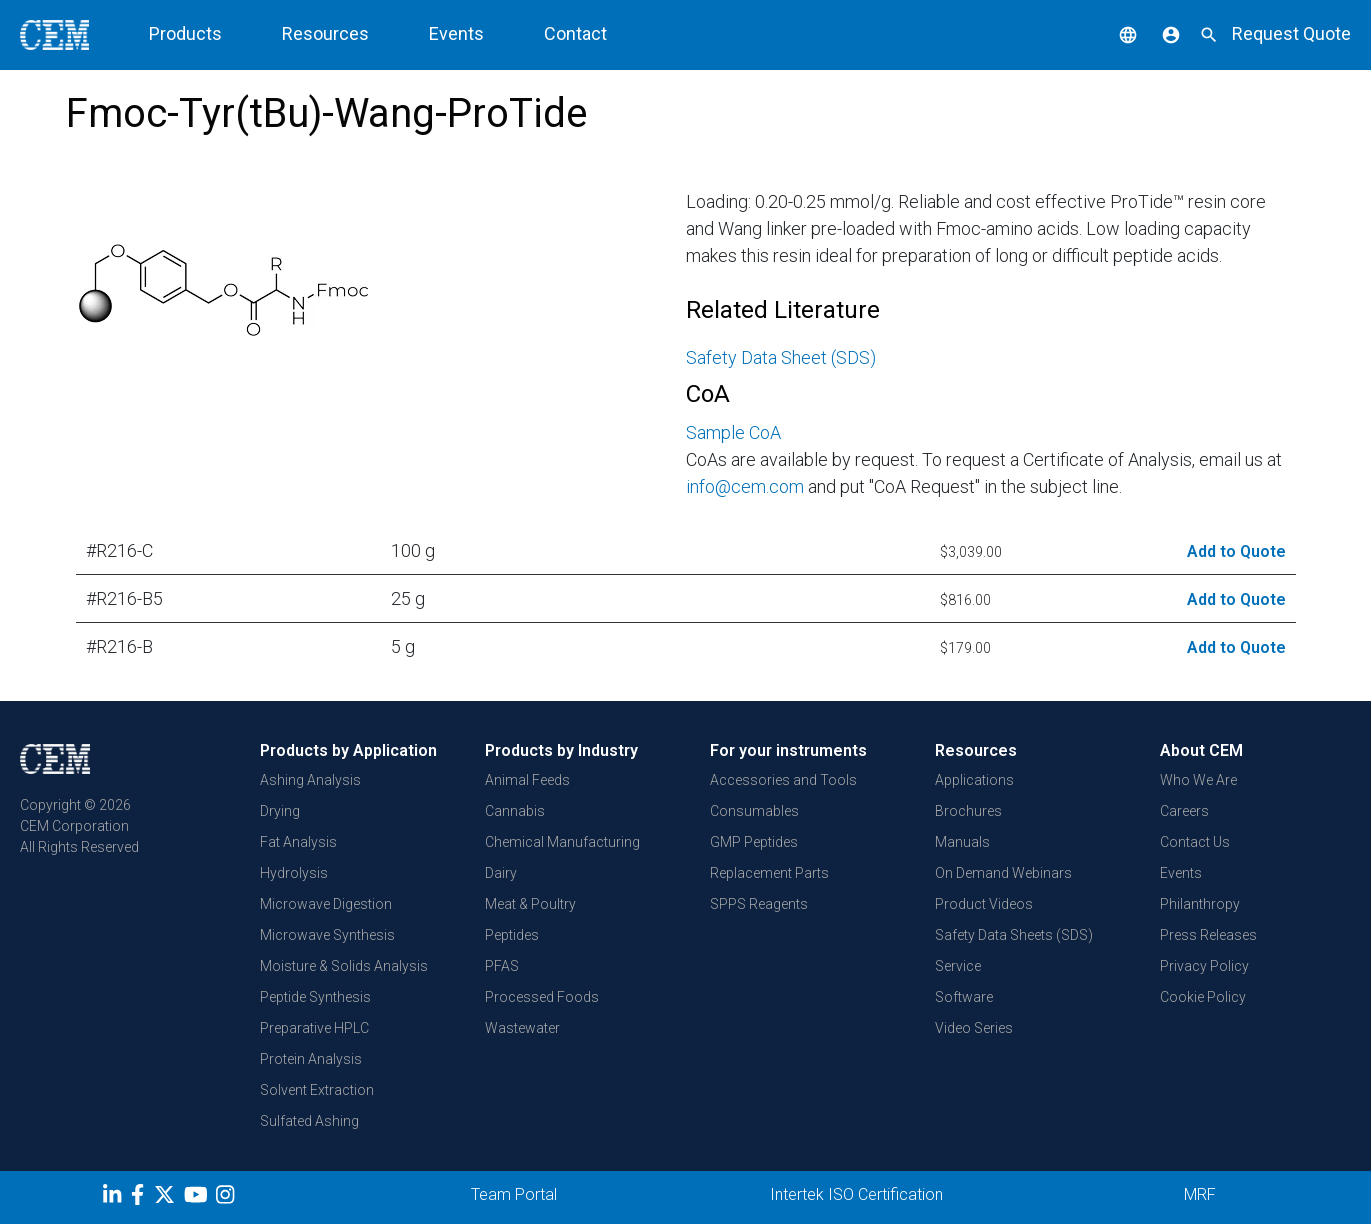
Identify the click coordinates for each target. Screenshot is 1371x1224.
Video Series (974, 1028)
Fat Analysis (298, 842)
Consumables (754, 811)
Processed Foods (542, 997)
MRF (1200, 1194)
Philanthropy (1200, 904)
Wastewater (522, 1028)
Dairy (501, 873)
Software (964, 997)
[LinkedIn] (114, 1198)
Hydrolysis (294, 873)
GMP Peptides (754, 842)
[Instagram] (227, 1198)
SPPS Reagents (759, 904)
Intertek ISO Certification (856, 1194)
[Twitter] (167, 1198)
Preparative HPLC (314, 1028)
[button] (1113, 33)
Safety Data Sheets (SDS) (1014, 935)
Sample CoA (733, 432)
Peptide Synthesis (315, 997)
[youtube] (198, 1198)
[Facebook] (142, 1198)
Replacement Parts (769, 873)
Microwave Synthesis (327, 935)
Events (456, 33)
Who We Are (1198, 780)
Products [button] (185, 33)
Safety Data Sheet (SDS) (781, 357)
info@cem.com (745, 486)
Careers (1184, 811)
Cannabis (515, 811)
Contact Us (1195, 842)
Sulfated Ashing (309, 1121)
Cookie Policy (1203, 997)
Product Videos (984, 904)
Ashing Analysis (310, 780)
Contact (575, 33)
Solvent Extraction (317, 1090)
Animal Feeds (527, 780)
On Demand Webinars (1003, 873)
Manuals (962, 842)
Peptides (512, 935)
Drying (280, 811)
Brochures (968, 811)
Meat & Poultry (530, 904)
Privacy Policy (1204, 966)
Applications (974, 780)
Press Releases (1208, 935)
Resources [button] (325, 33)
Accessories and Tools (783, 780)
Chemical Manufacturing (562, 842)
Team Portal (514, 1194)
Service (958, 966)
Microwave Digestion (326, 904)
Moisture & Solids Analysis (344, 966)
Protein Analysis (311, 1059)
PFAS (502, 966)
